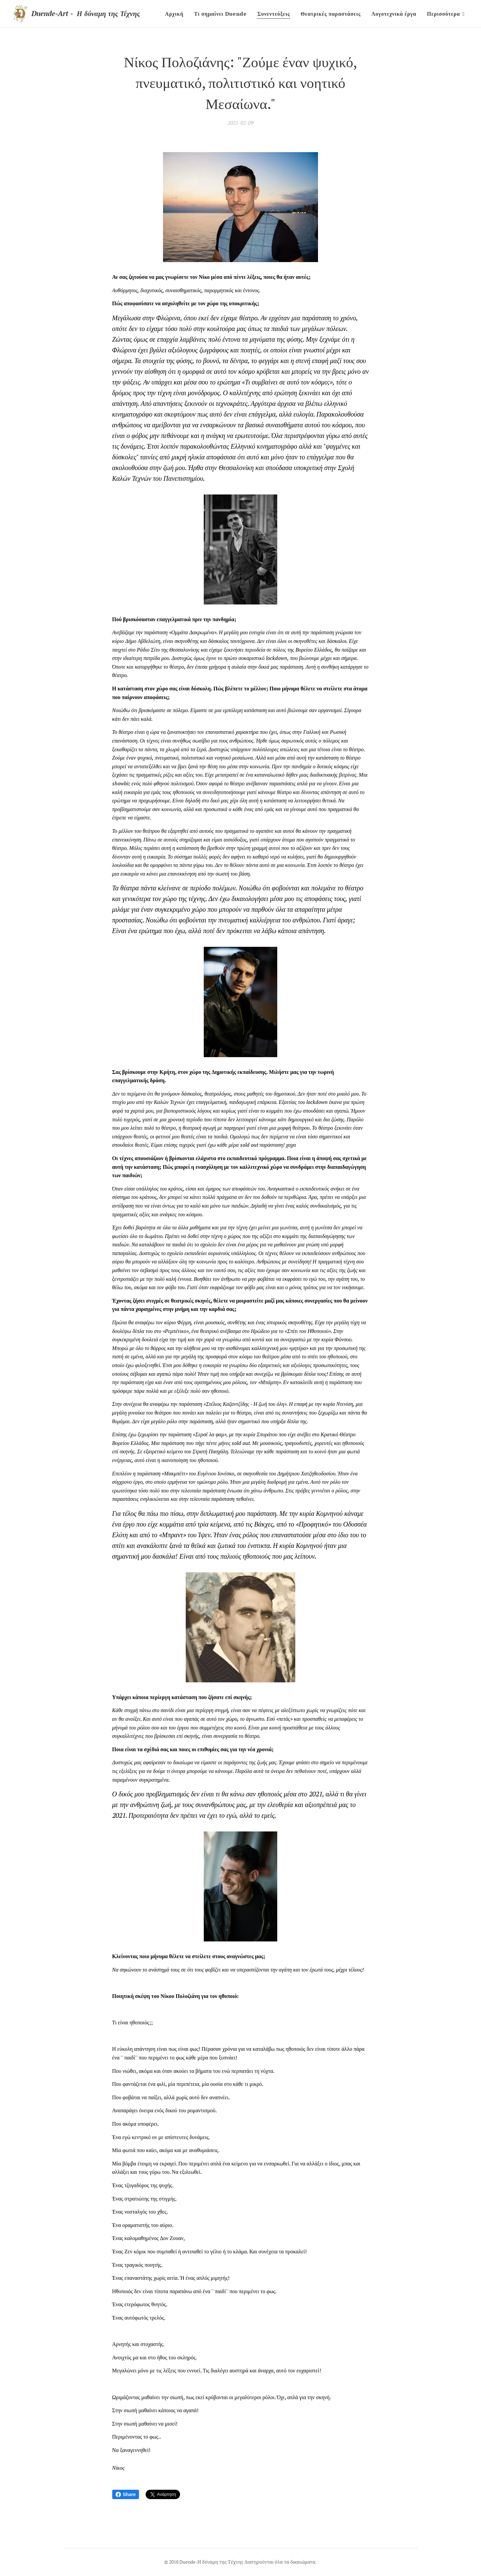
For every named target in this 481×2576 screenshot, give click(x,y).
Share (126, 2494)
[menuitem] (175, 13)
